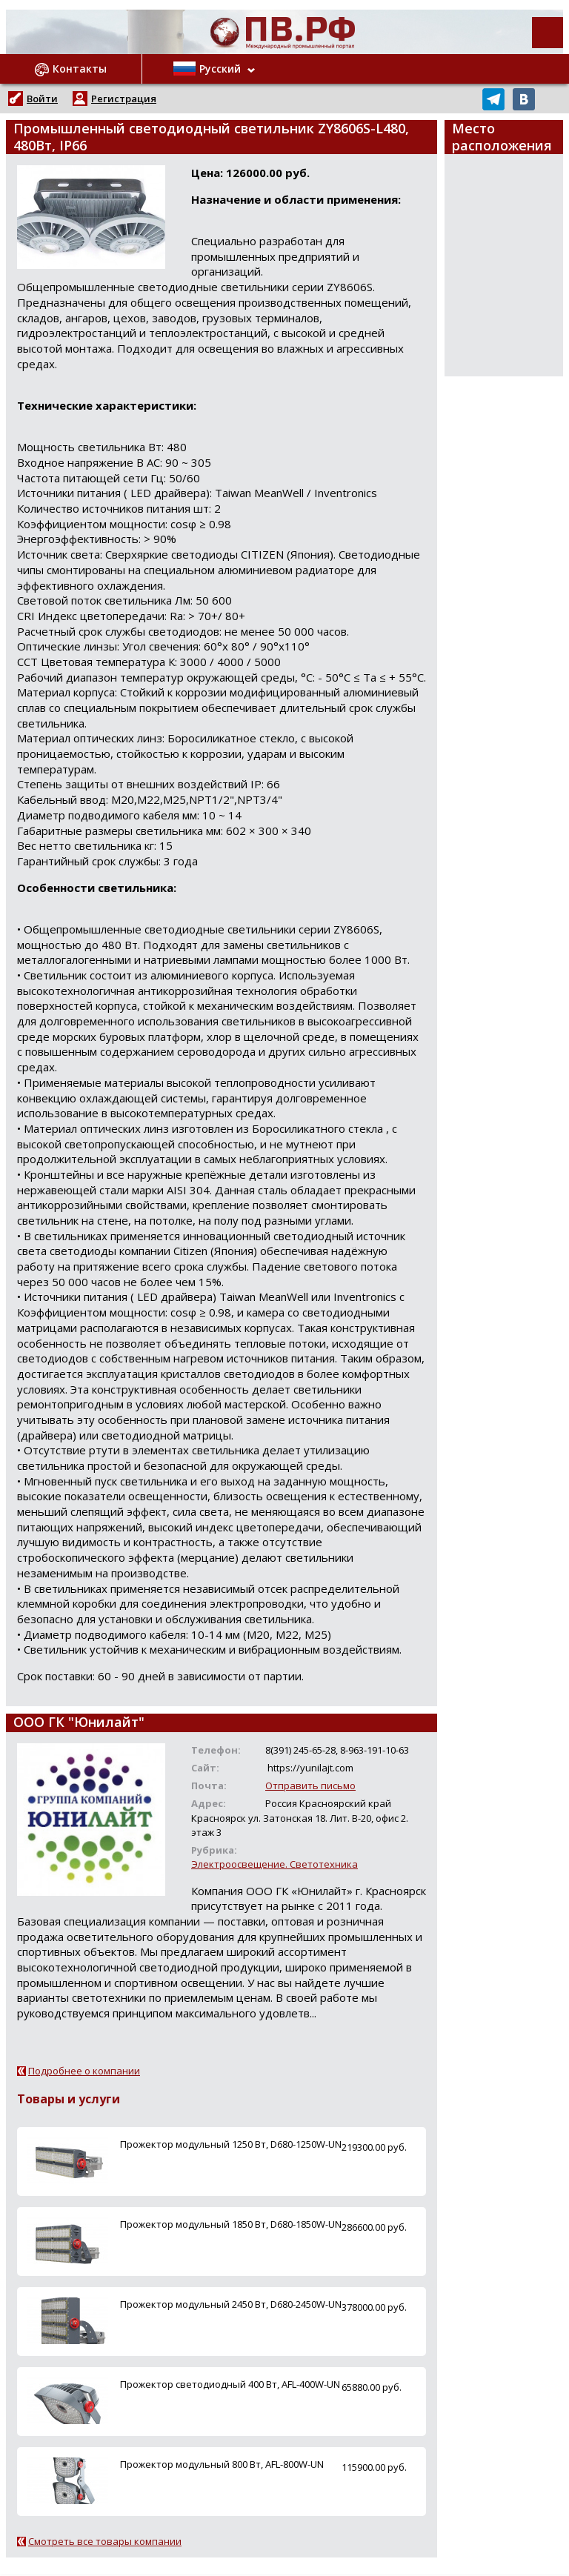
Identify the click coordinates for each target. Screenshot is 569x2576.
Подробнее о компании (84, 2070)
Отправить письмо (310, 1785)
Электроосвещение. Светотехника (274, 1864)
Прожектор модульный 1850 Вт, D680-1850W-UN (231, 2224)
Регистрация (123, 98)
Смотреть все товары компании (105, 2541)
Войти (42, 98)
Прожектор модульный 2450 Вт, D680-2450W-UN (231, 2304)
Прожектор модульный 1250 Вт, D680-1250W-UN (231, 2144)
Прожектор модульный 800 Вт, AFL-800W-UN (222, 2464)
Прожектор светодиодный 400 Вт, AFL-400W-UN (230, 2384)
